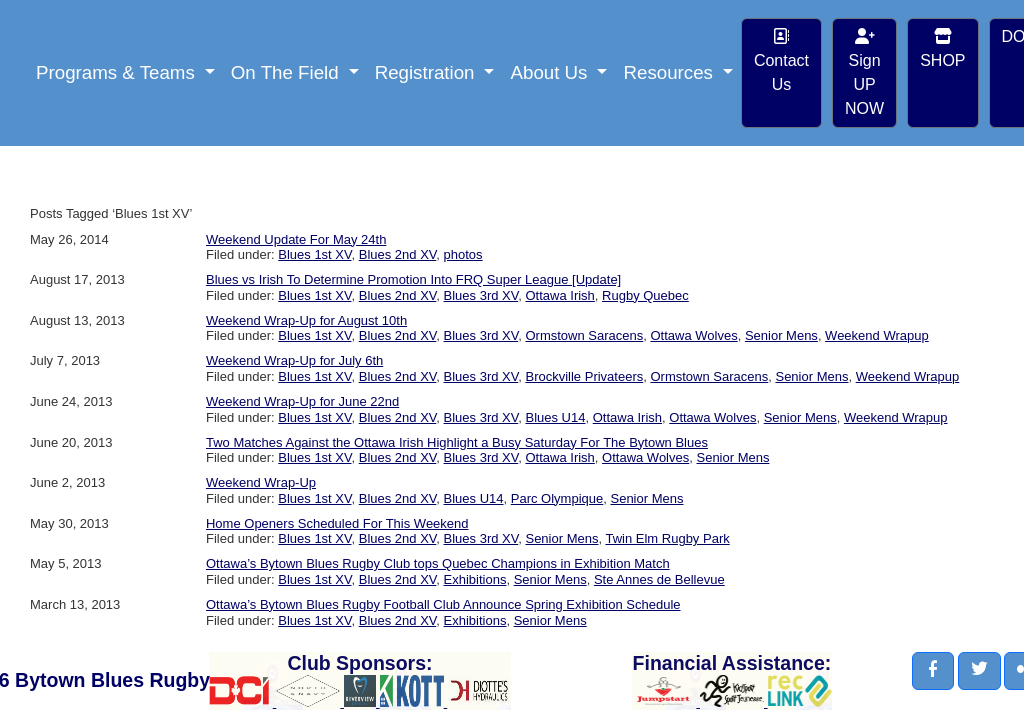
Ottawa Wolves (693, 335)
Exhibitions (475, 579)
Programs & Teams (118, 72)
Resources (670, 72)
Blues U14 (555, 417)
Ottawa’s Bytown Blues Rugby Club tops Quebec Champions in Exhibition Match (438, 563)
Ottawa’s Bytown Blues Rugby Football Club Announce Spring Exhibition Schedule (443, 604)
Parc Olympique (557, 498)
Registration (427, 72)
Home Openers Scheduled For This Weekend (337, 523)
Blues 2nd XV (398, 254)
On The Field (287, 72)
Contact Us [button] (781, 60)
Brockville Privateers (584, 376)
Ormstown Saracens (584, 335)
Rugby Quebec (645, 295)
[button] (933, 671)
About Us (551, 72)
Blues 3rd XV (481, 295)
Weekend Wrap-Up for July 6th (294, 360)
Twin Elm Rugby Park (667, 538)
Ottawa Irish (559, 295)
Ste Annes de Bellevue (659, 579)
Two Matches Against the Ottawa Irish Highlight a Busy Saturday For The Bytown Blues (457, 442)
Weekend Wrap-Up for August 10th (306, 320)
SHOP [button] (942, 48)
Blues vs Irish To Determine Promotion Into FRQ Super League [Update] (413, 279)
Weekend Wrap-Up (261, 482)
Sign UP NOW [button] (864, 72)
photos (463, 254)
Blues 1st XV (314, 254)
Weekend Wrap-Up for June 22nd (302, 401)
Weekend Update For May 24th (296, 239)
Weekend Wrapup (877, 335)
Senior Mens (781, 335)
